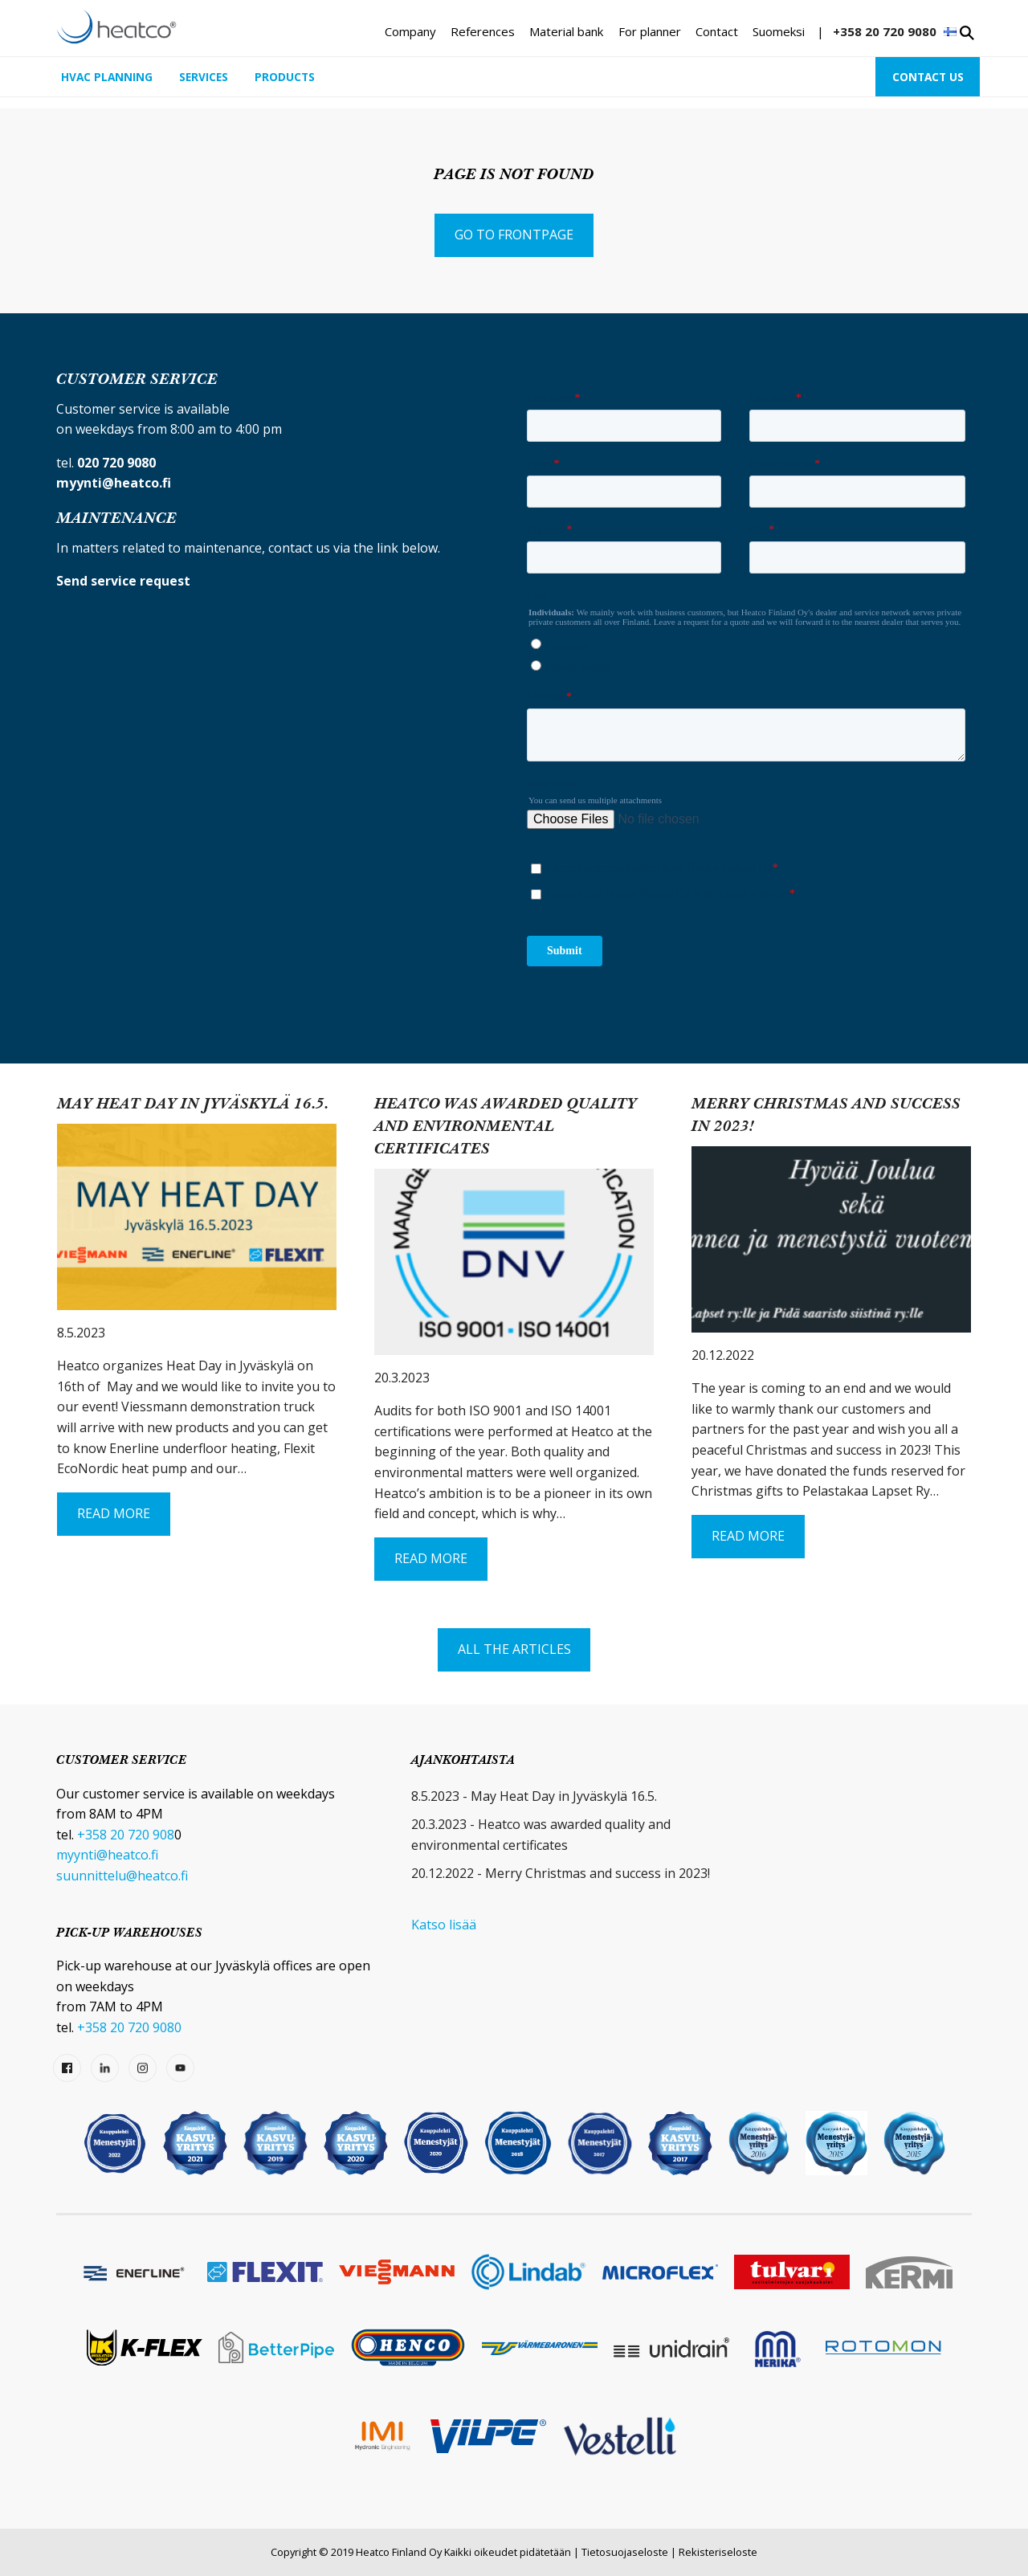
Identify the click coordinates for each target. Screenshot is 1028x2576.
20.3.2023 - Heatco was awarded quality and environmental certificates (541, 1834)
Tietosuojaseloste (624, 2552)
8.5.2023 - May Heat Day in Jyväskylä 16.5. (534, 1796)
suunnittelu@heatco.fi (122, 1875)
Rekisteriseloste (718, 2552)
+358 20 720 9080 (884, 31)
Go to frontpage (514, 234)
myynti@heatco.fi (107, 1855)
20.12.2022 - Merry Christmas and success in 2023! (560, 1873)
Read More (113, 1513)
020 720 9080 (116, 463)
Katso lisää (443, 1924)
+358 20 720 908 (125, 1834)
